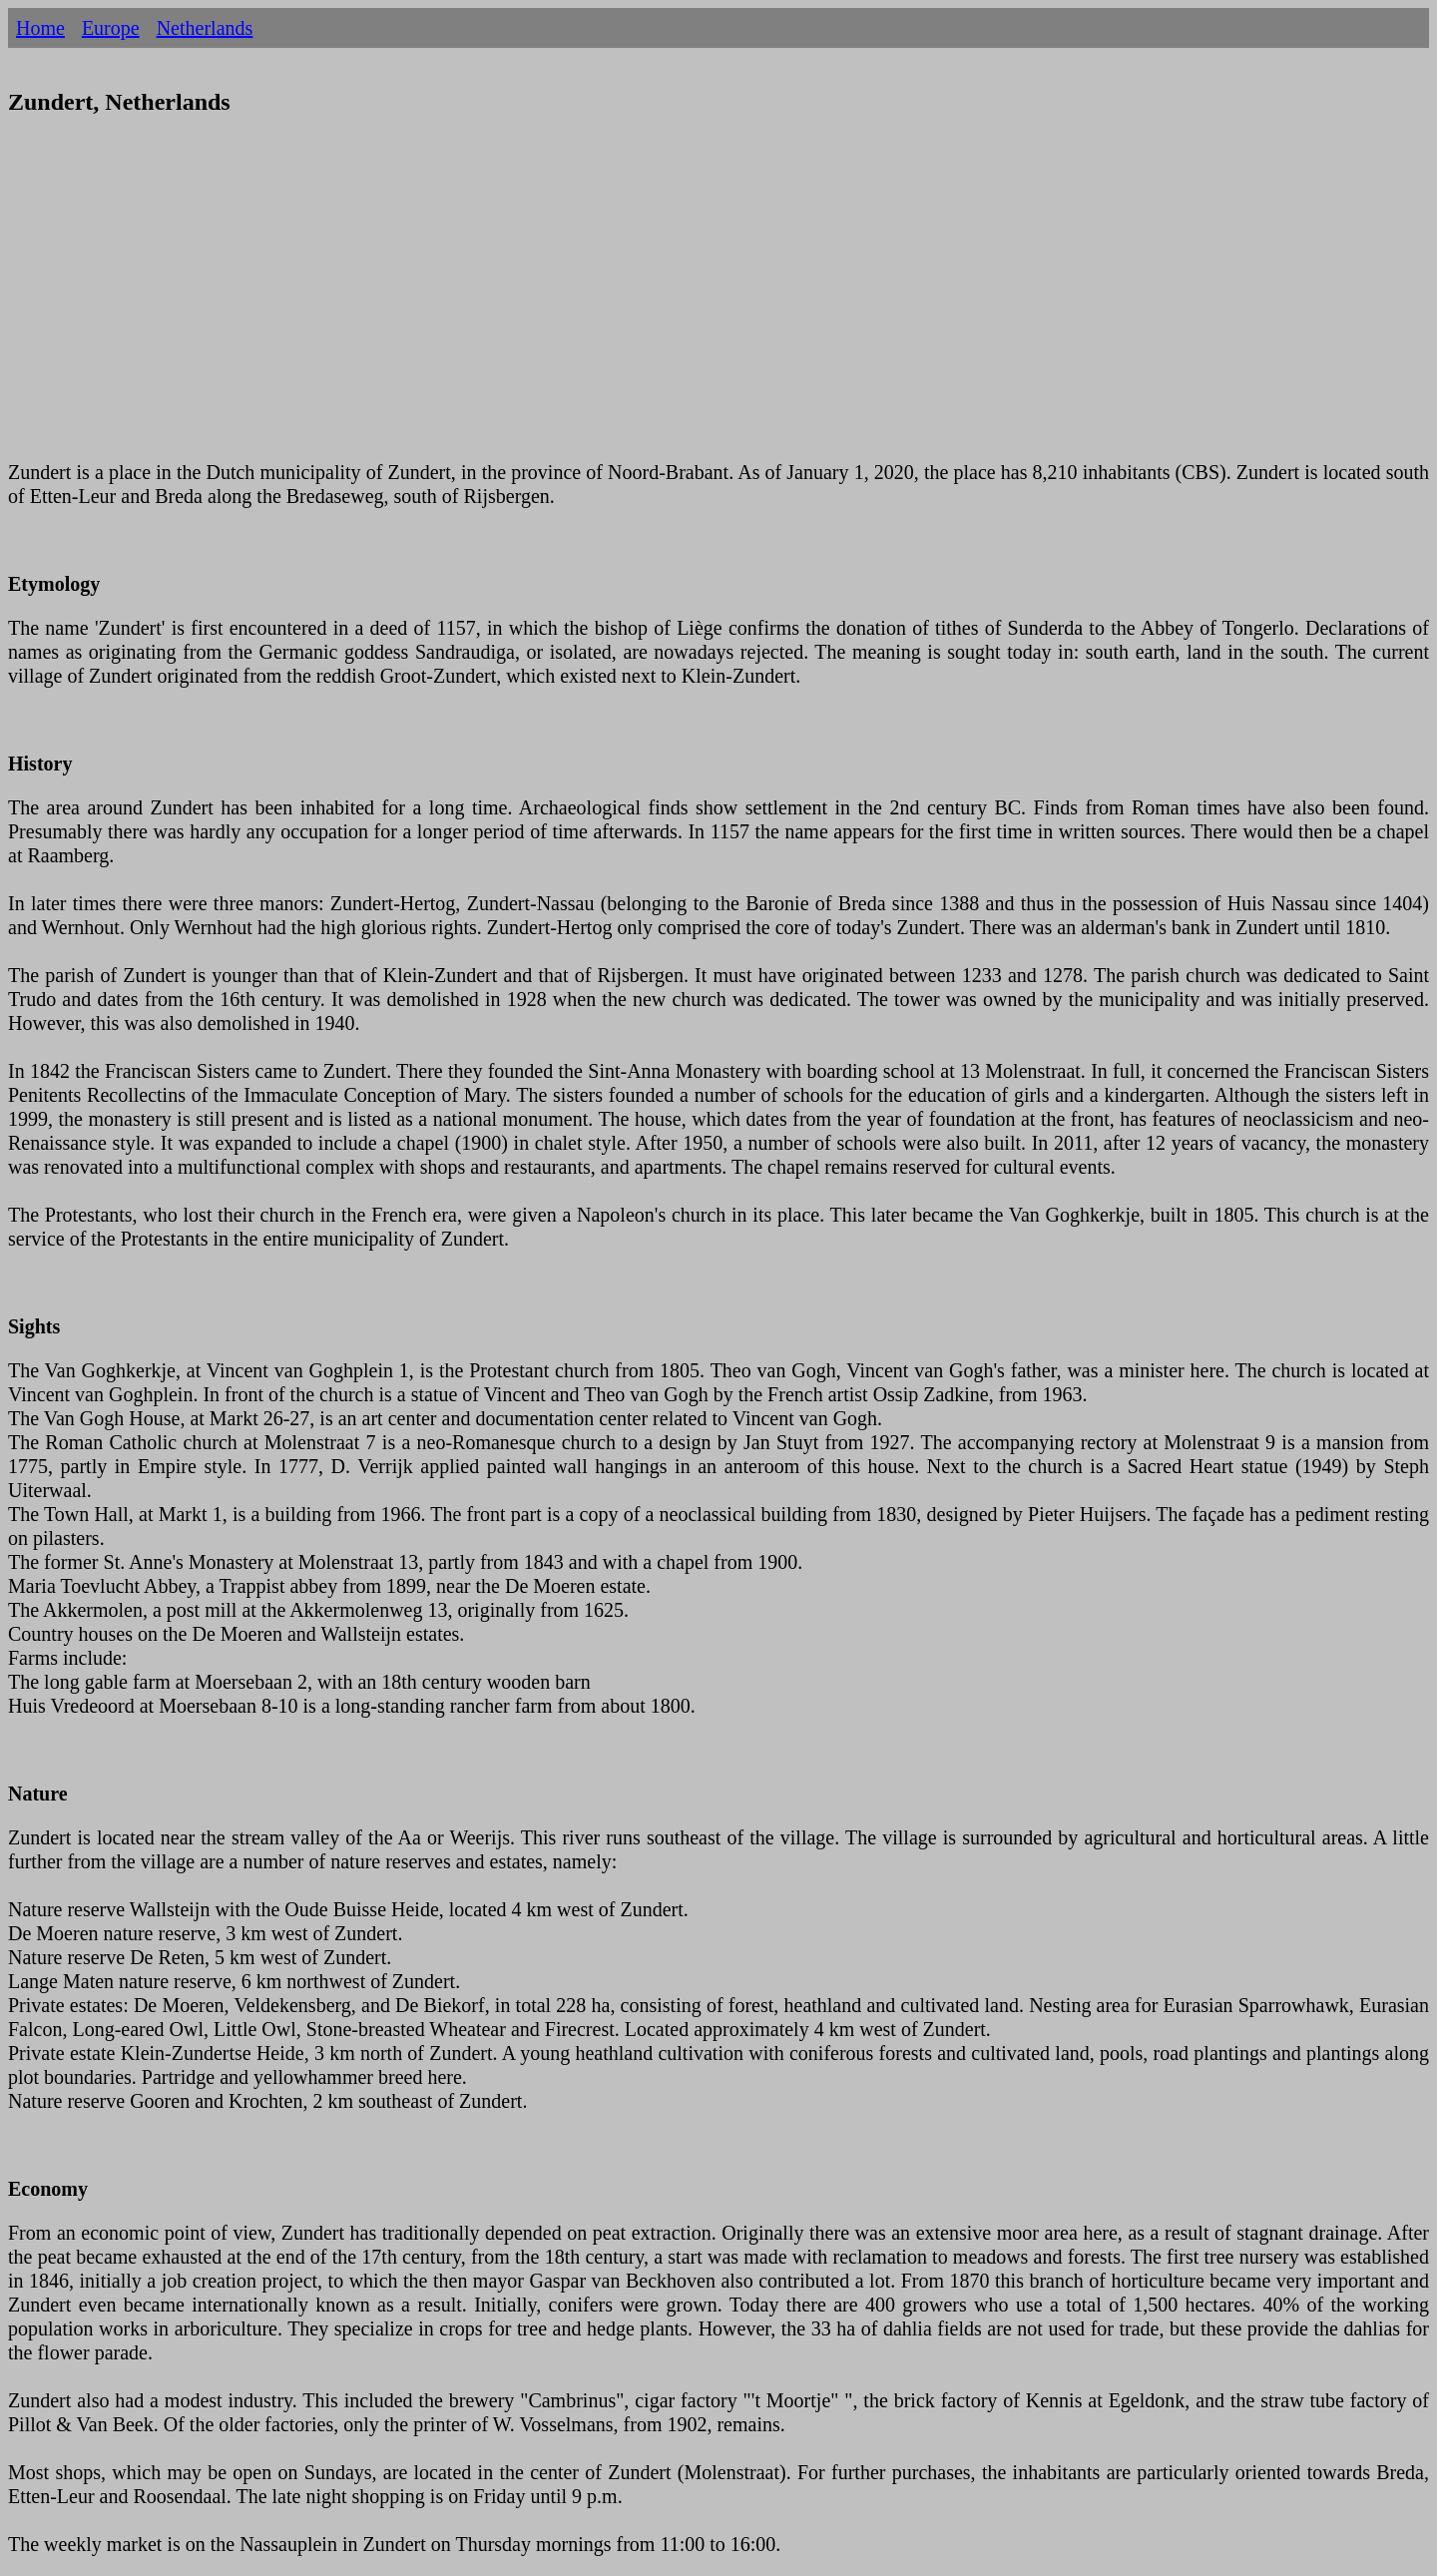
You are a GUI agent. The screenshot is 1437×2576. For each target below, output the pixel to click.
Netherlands (205, 28)
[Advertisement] (606, 300)
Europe (111, 28)
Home (40, 28)
